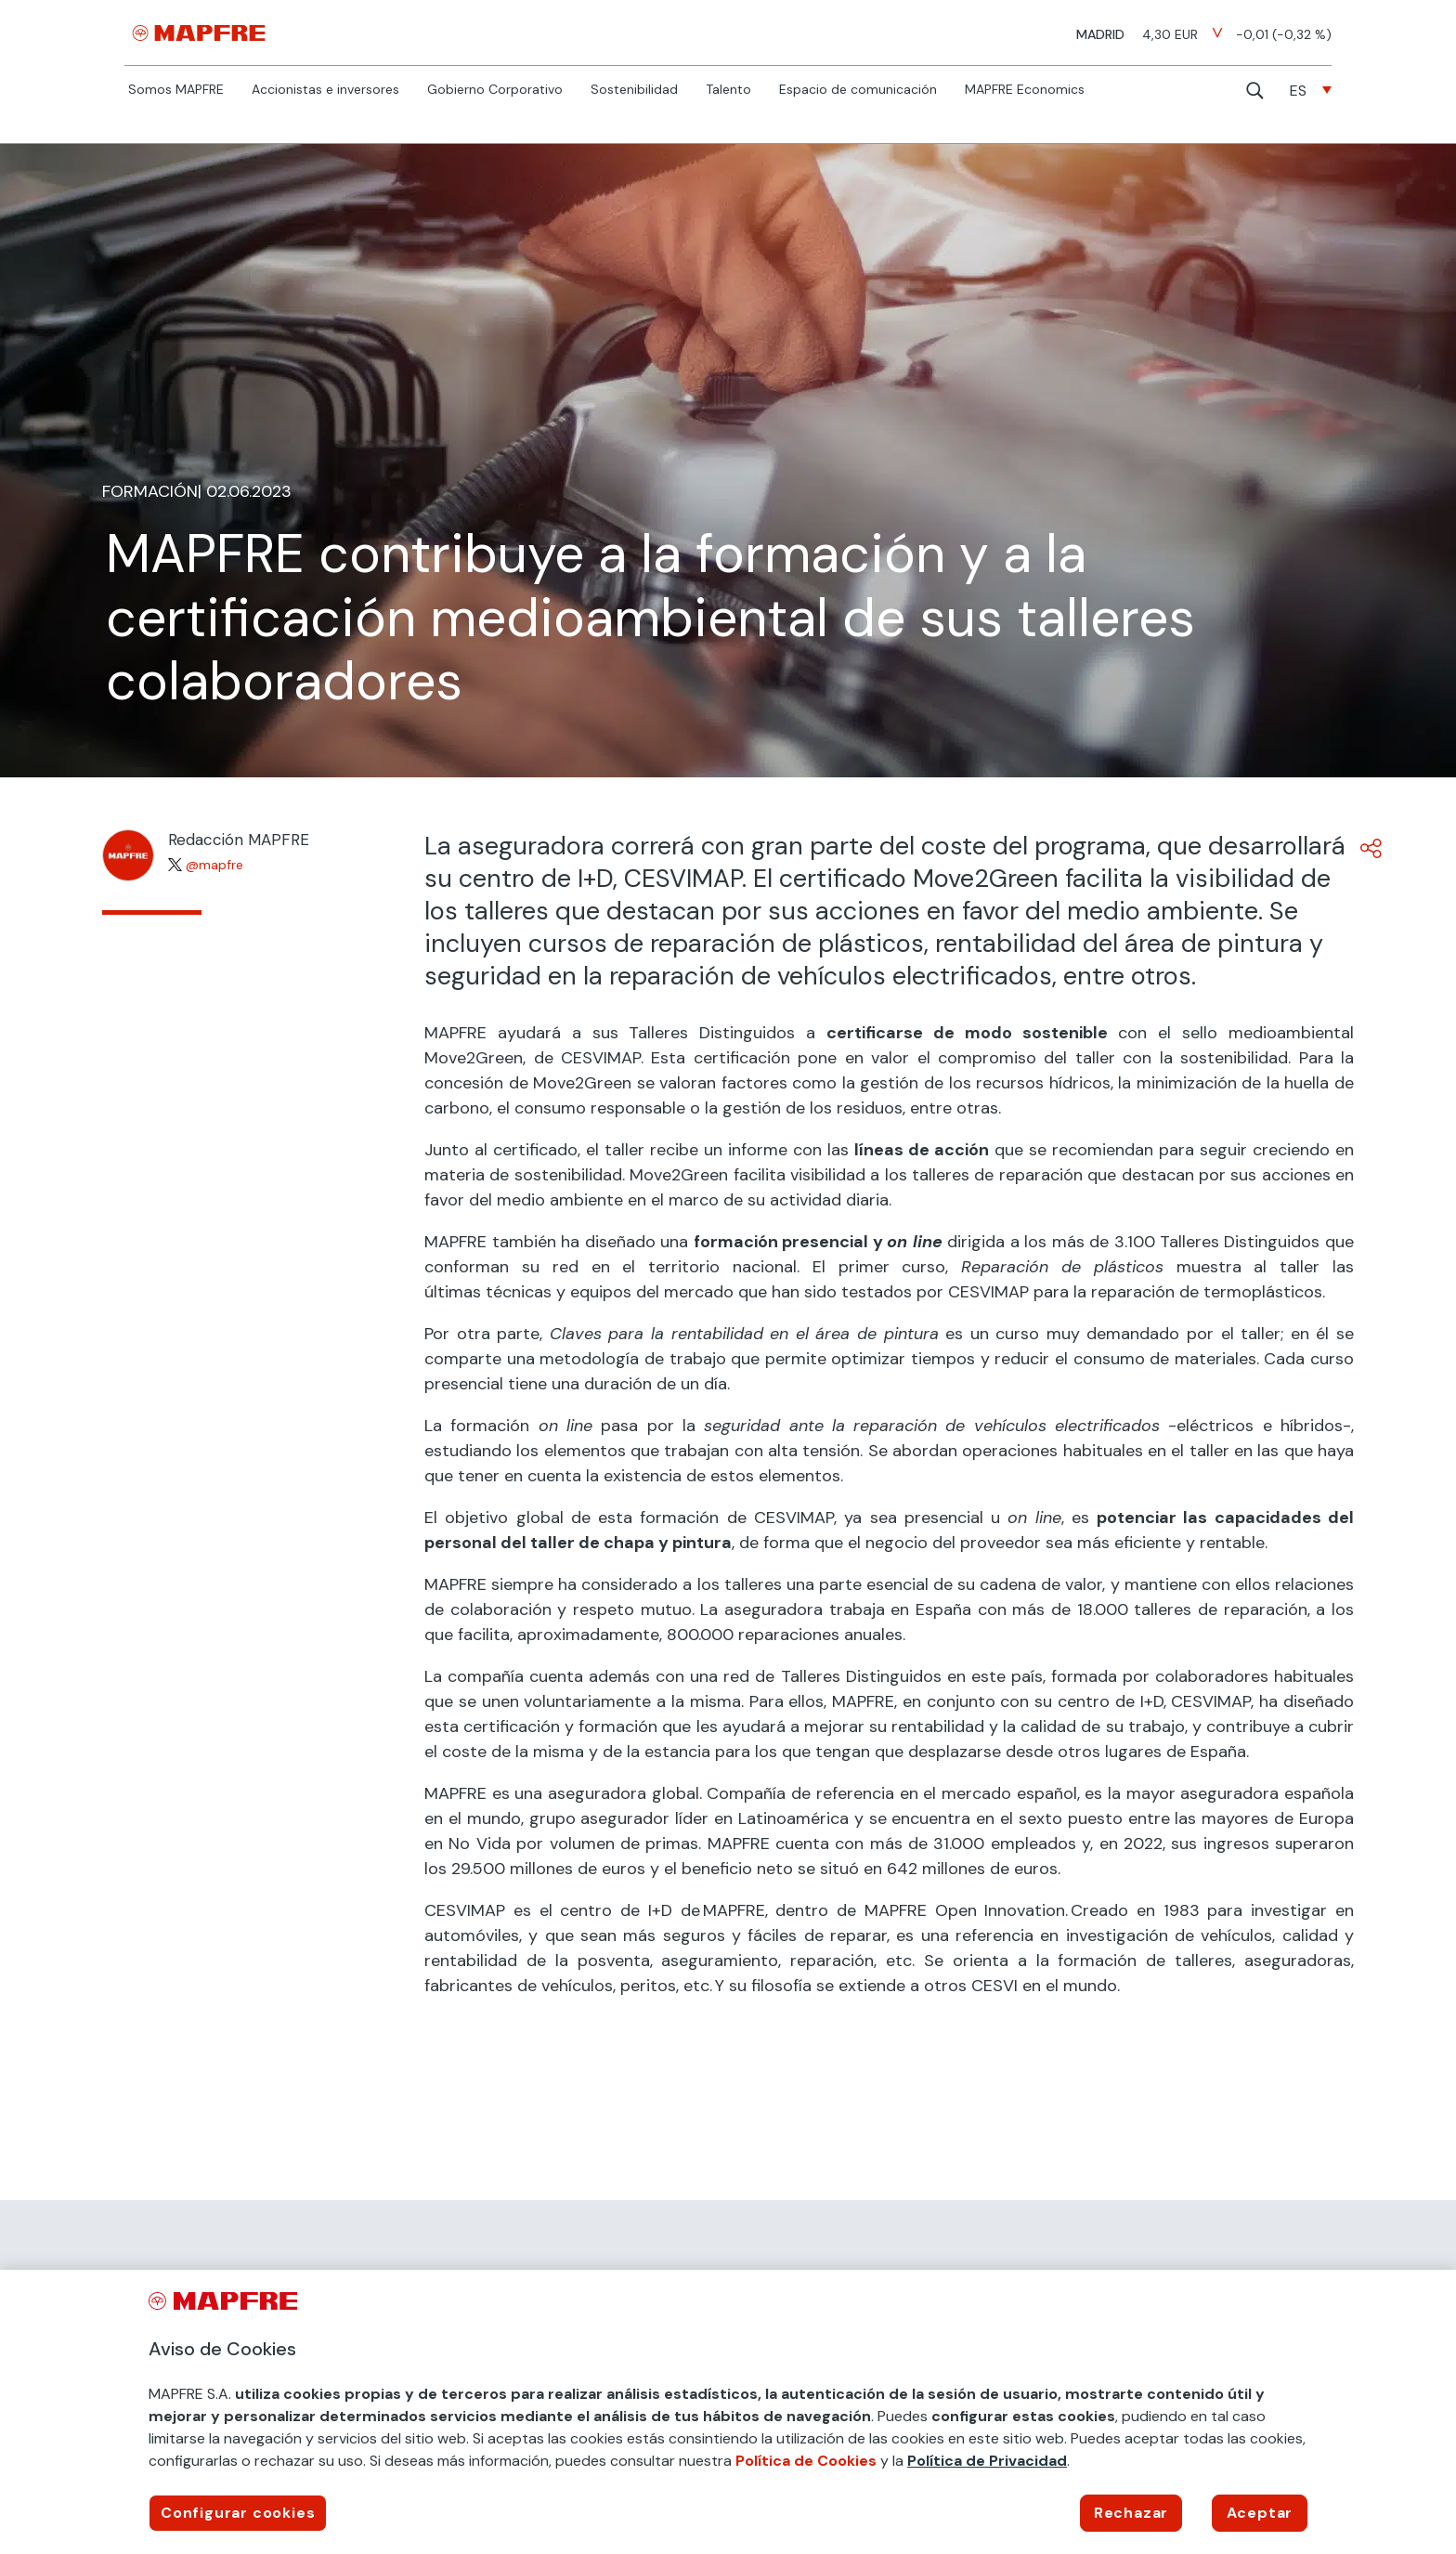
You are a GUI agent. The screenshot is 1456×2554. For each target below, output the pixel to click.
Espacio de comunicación (858, 90)
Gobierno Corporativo (495, 90)
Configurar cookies (238, 2512)
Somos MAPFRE (176, 90)
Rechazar (1131, 2512)
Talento (728, 90)
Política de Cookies (806, 2460)
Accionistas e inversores (325, 90)
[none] (1311, 90)
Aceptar (1260, 2512)
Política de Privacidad (987, 2460)
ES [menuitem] (1298, 90)
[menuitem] (1311, 90)
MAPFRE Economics (1025, 90)
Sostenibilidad (634, 90)
